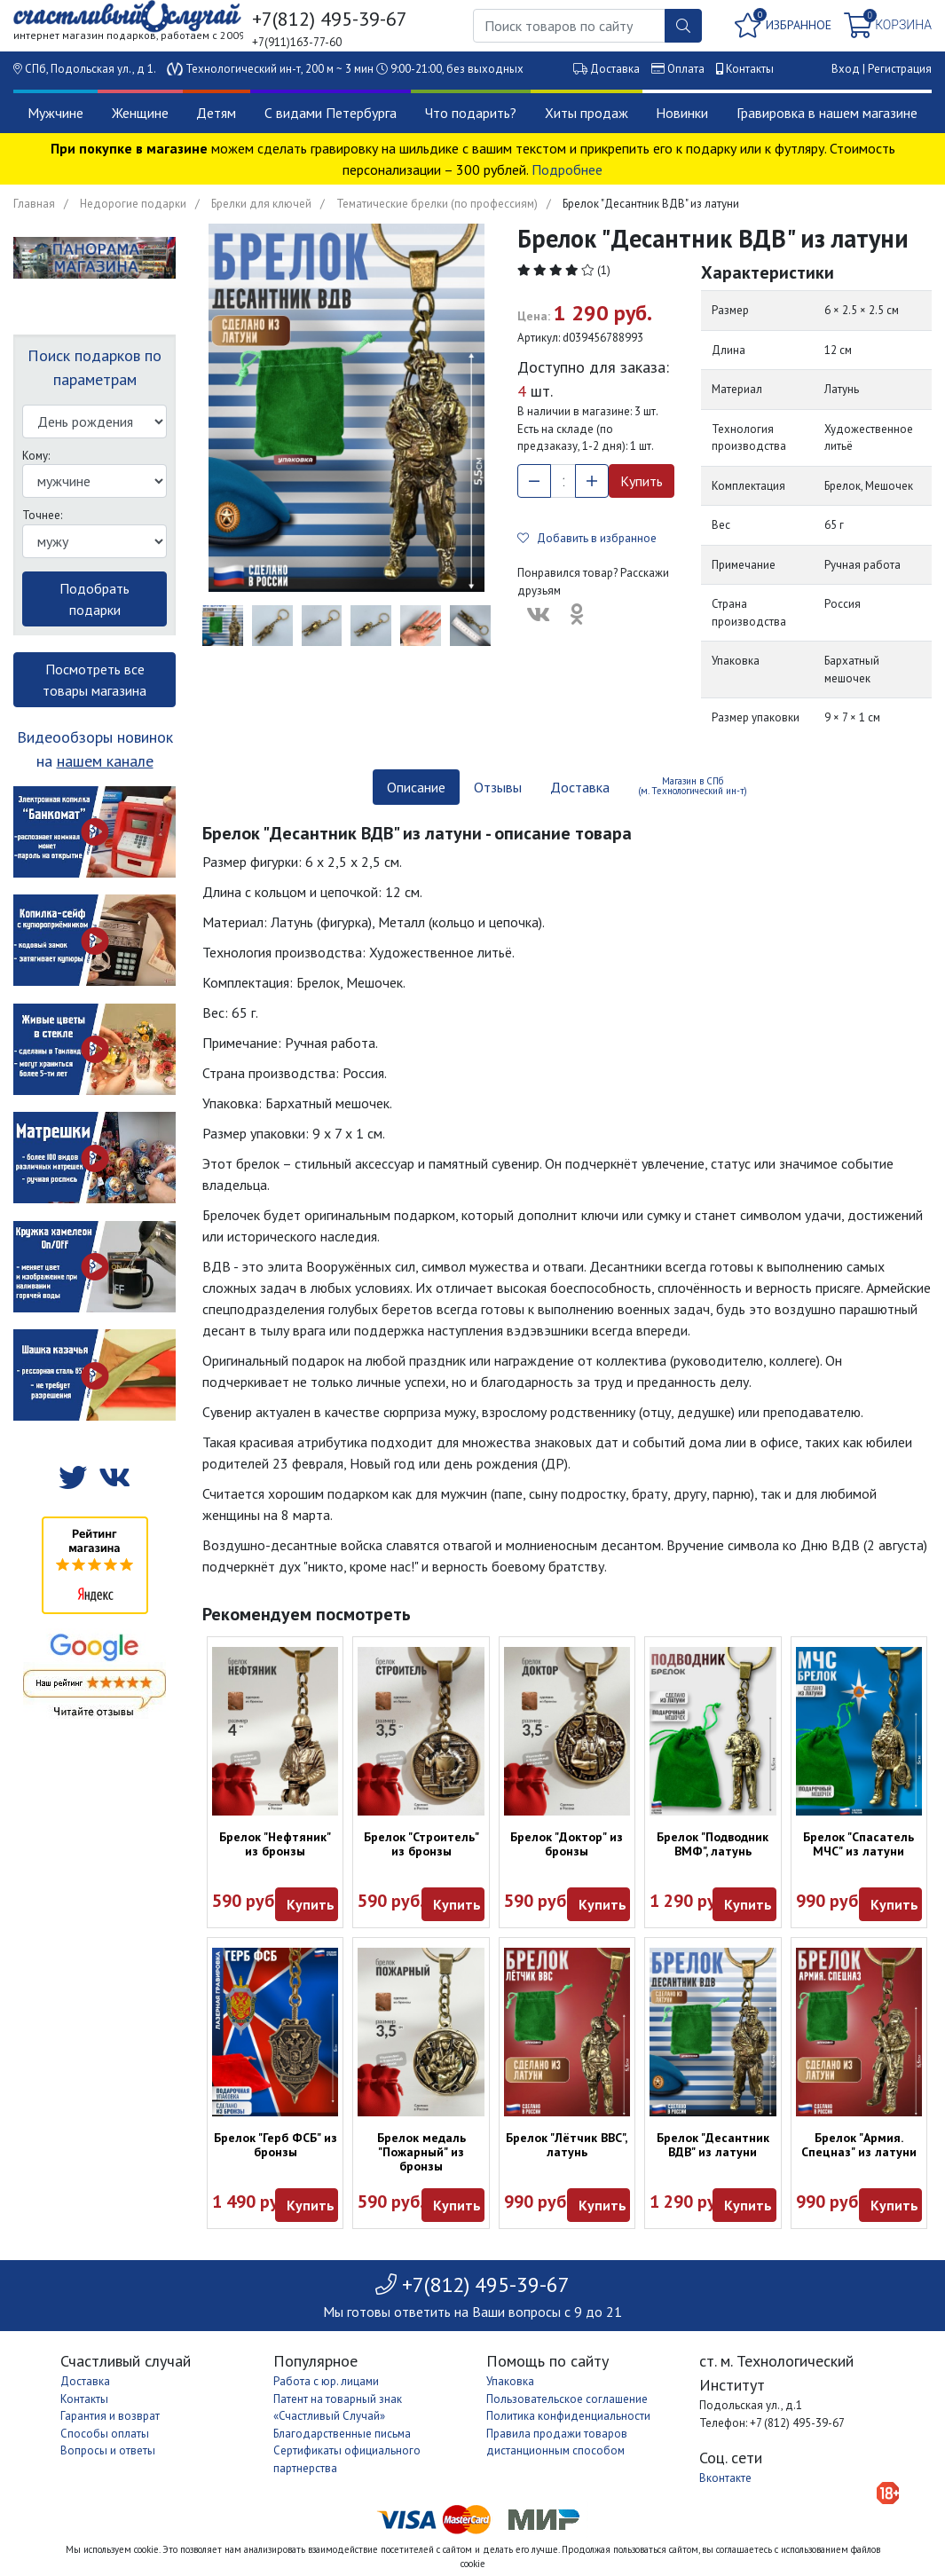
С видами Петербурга (330, 113)
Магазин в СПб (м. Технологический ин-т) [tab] (692, 786)
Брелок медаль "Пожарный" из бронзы (421, 2152)
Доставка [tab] (580, 787)
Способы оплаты (104, 2433)
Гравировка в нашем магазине (826, 113)
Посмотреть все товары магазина (94, 679)
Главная (34, 203)
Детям (216, 113)
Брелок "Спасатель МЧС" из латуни (858, 1844)
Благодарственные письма (342, 2433)
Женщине (140, 113)
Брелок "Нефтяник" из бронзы (275, 1844)
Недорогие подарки (133, 203)
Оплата (686, 68)
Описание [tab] (416, 787)
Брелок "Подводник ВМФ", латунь (712, 1844)
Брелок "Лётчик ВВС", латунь (566, 2145)
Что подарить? (470, 113)
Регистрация (900, 68)
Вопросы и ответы (107, 2450)
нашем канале (105, 761)
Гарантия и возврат (110, 2415)
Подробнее (567, 169)
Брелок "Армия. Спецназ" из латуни (859, 2145)
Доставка (615, 68)
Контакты (750, 68)
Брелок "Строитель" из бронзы (421, 1844)
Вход (845, 68)
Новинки (682, 113)
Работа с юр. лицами (326, 2381)
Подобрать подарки (94, 598)
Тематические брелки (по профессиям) (437, 203)
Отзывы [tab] (498, 787)
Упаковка (510, 2381)
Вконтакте (725, 2477)
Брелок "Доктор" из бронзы (566, 1844)
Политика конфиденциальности (568, 2415)
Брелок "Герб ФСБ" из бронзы (275, 2145)
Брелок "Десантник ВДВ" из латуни (713, 2145)
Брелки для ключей (261, 203)
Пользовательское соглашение (567, 2399)
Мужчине (55, 113)
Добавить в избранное (587, 538)
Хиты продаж (586, 113)
